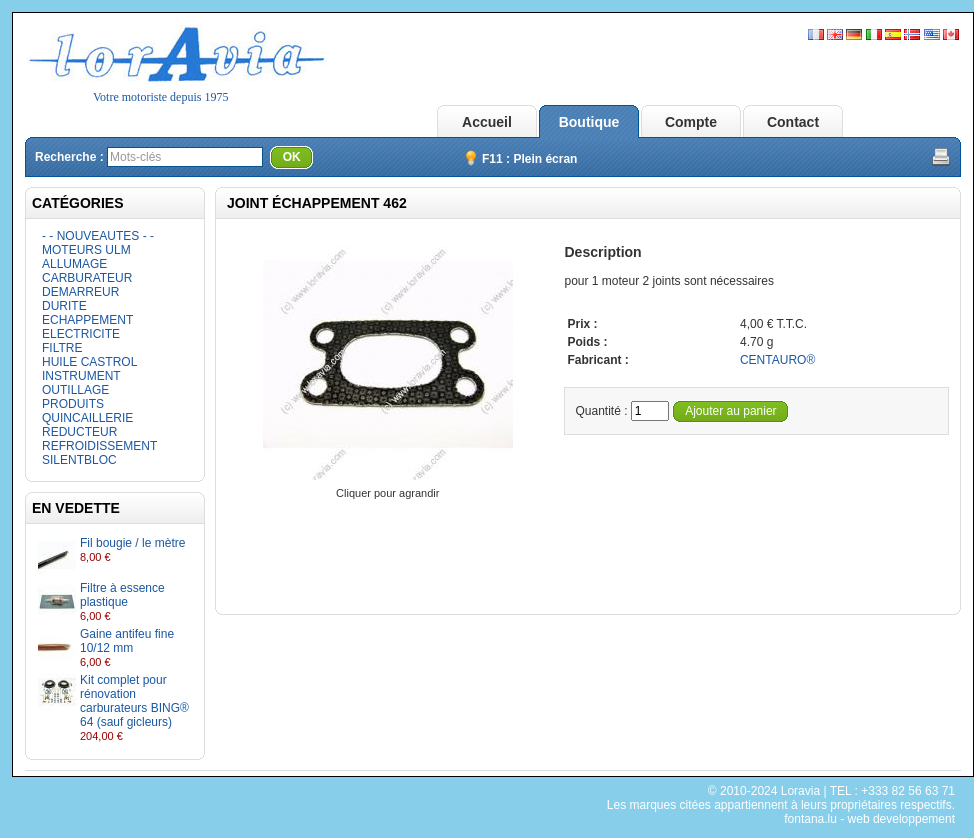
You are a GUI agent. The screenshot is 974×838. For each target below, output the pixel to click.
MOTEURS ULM (86, 250)
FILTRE (62, 348)
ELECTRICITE (81, 334)
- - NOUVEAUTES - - (98, 236)
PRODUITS (73, 404)
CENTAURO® (777, 360)
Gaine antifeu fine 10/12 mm (127, 641)
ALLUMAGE (74, 264)
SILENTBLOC (79, 460)
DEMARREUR (80, 292)
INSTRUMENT (81, 376)
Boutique (589, 122)
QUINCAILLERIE (87, 418)
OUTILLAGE (75, 390)
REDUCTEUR (79, 432)
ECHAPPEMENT (87, 320)
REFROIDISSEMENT (99, 446)
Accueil (487, 122)
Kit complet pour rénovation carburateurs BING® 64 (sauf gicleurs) (134, 701)
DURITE (64, 306)
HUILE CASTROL (89, 362)
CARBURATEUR (87, 278)
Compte (691, 122)
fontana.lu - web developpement (869, 819)
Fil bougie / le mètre (132, 543)
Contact (793, 122)
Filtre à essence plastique (122, 595)
